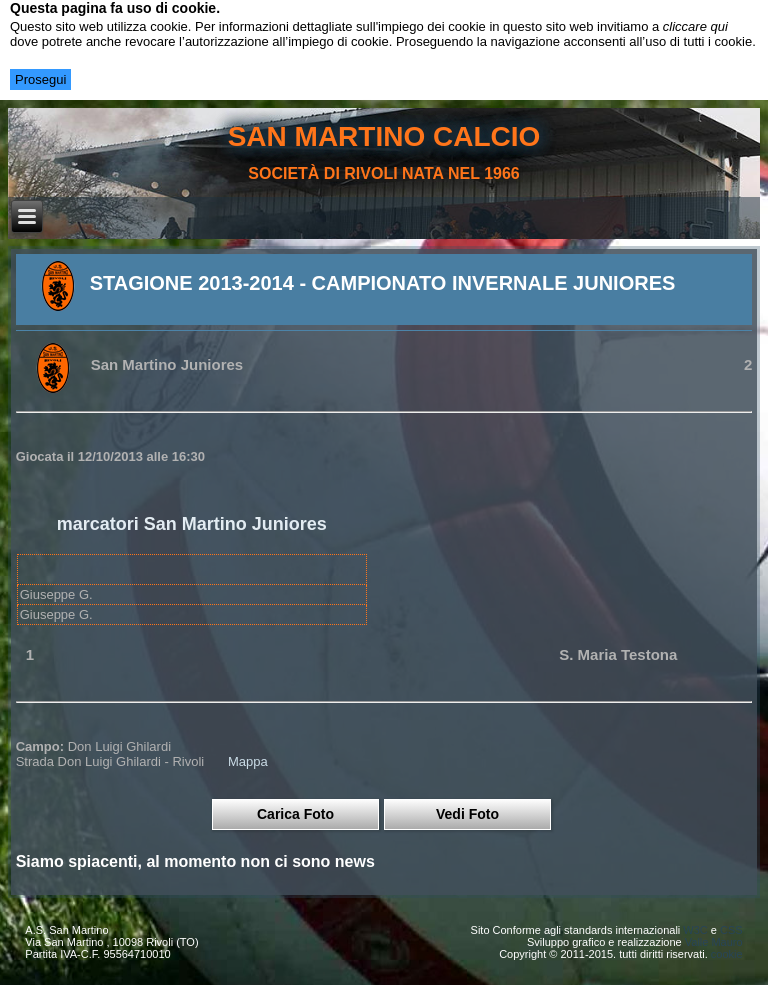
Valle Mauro (714, 942)
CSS (731, 930)
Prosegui (40, 79)
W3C (695, 930)
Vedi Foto (467, 814)
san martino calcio (384, 136)
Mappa (248, 761)
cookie (727, 954)
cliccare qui (695, 26)
